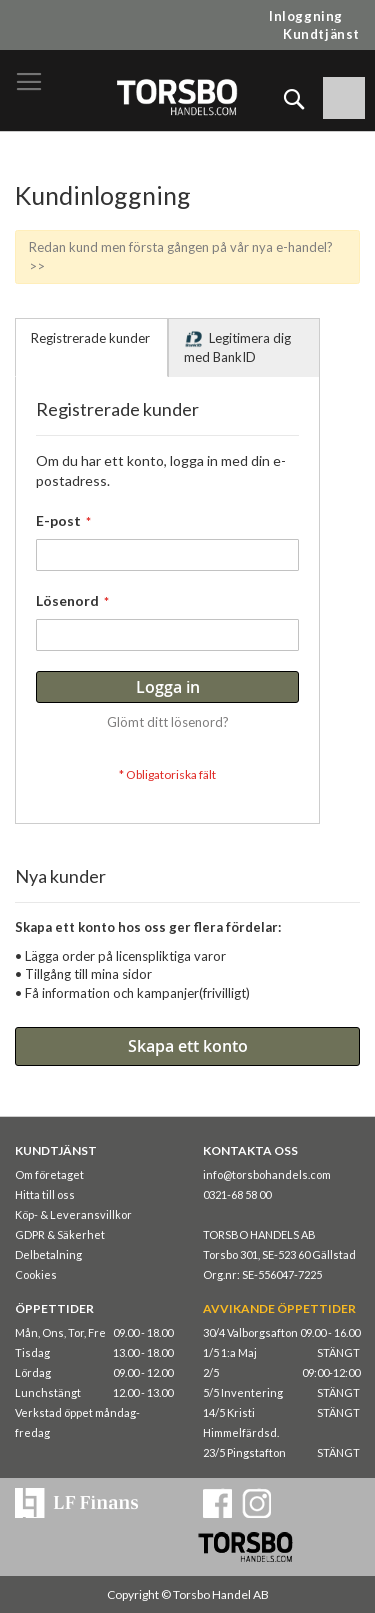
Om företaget (49, 1174)
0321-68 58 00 (237, 1194)
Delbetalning (48, 1254)
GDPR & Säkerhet (60, 1234)
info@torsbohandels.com (267, 1174)
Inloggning (306, 16)
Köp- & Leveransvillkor (73, 1214)
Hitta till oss (45, 1194)
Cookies (36, 1274)
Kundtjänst (321, 34)
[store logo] (176, 96)
